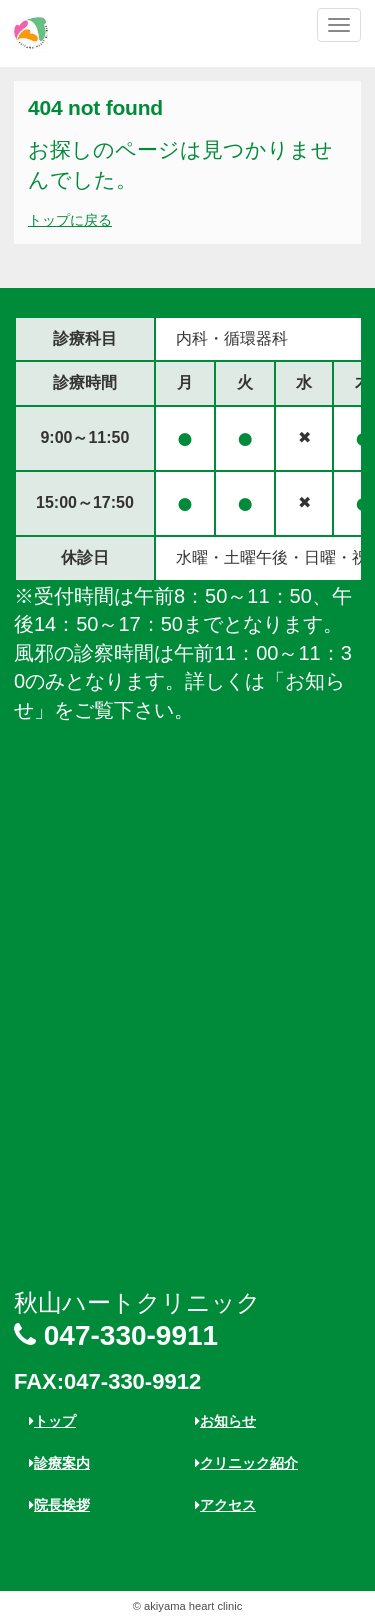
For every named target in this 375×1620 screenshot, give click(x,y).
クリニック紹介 (246, 1463)
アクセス (225, 1505)
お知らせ (225, 1421)
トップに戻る (70, 220)
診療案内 (59, 1463)
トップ (52, 1421)
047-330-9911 (116, 1335)
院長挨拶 (59, 1505)
